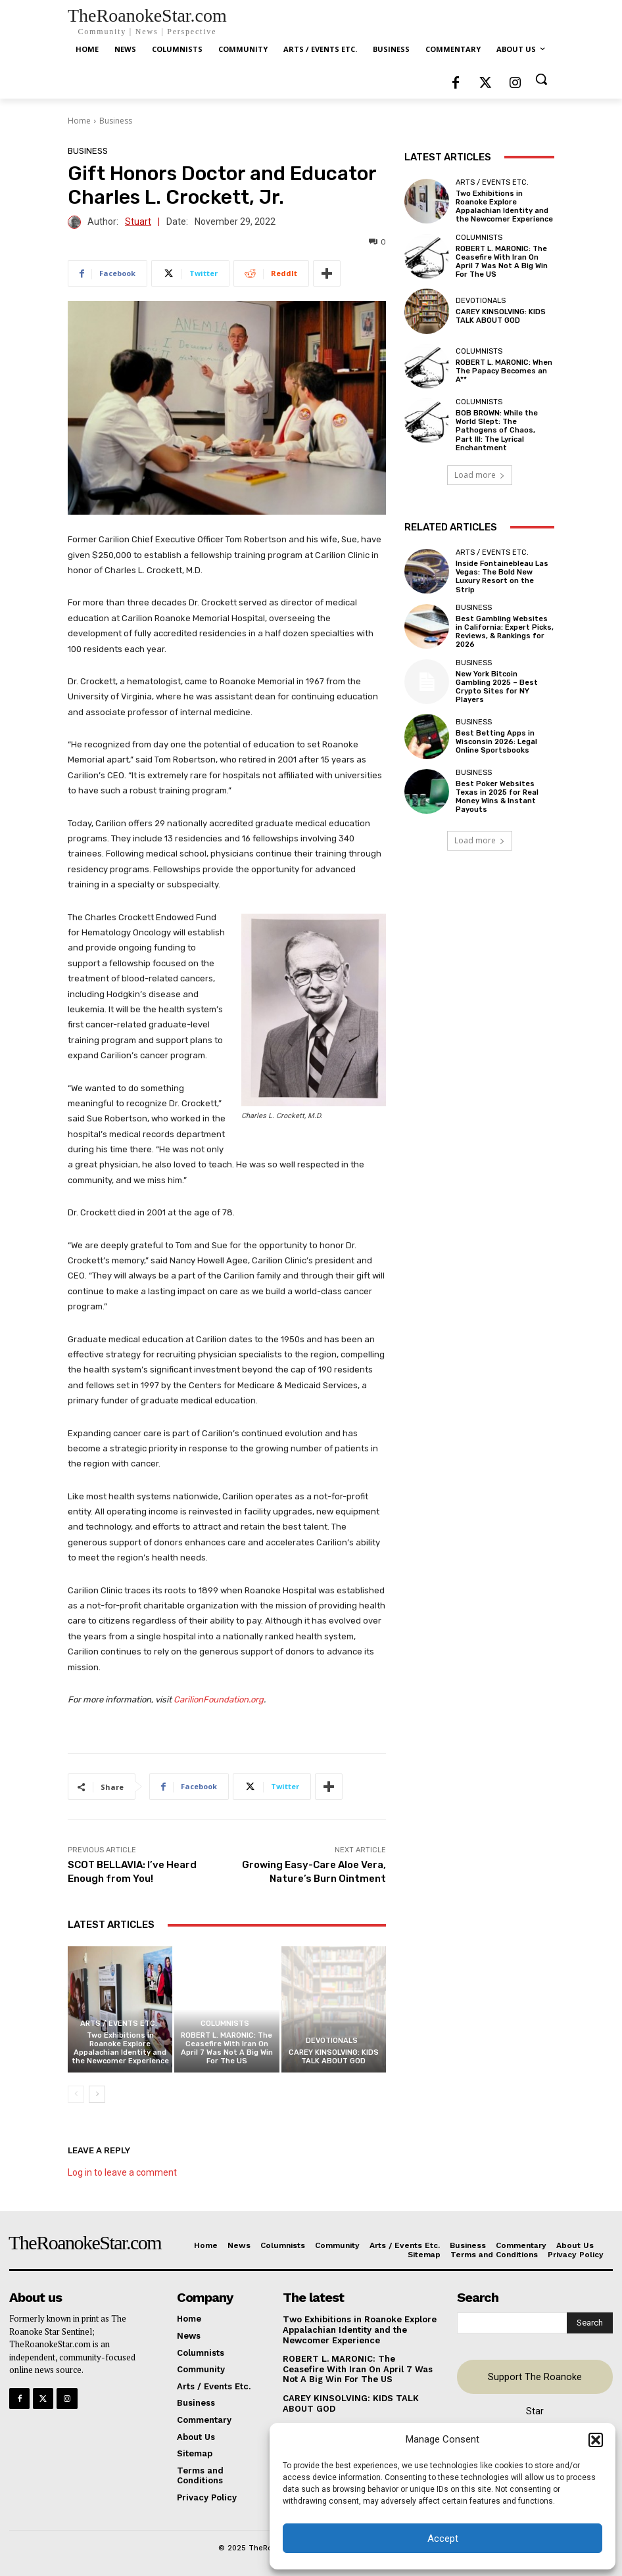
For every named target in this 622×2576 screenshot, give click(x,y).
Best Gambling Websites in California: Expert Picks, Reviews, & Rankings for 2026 (505, 632)
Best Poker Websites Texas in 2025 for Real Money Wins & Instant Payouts (497, 797)
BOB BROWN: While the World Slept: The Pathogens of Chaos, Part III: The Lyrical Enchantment (497, 430)
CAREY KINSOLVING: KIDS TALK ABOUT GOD (334, 2056)
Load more (479, 474)
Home (79, 120)
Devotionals (332, 2040)
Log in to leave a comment (122, 2172)
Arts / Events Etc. (118, 2023)
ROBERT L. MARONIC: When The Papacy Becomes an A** (504, 371)
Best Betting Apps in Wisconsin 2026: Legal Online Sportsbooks (496, 742)
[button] (595, 2440)
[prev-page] (76, 2094)
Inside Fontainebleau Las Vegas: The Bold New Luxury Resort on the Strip (502, 576)
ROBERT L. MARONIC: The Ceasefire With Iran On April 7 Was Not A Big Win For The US (227, 2048)
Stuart (138, 221)
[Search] (590, 2322)
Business (115, 120)
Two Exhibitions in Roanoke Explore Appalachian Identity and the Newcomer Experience (120, 2048)
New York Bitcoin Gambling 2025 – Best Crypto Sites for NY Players (497, 687)
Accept (442, 2538)
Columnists (225, 2023)
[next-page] (97, 2094)
